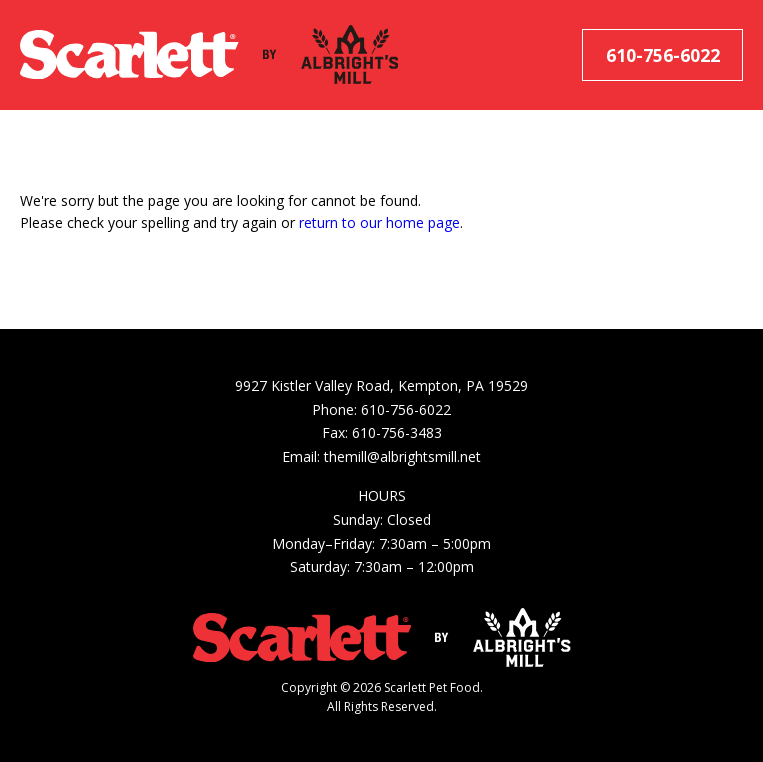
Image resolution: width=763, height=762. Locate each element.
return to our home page (379, 222)
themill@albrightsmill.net (402, 456)
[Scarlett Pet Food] (129, 55)
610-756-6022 (663, 55)
